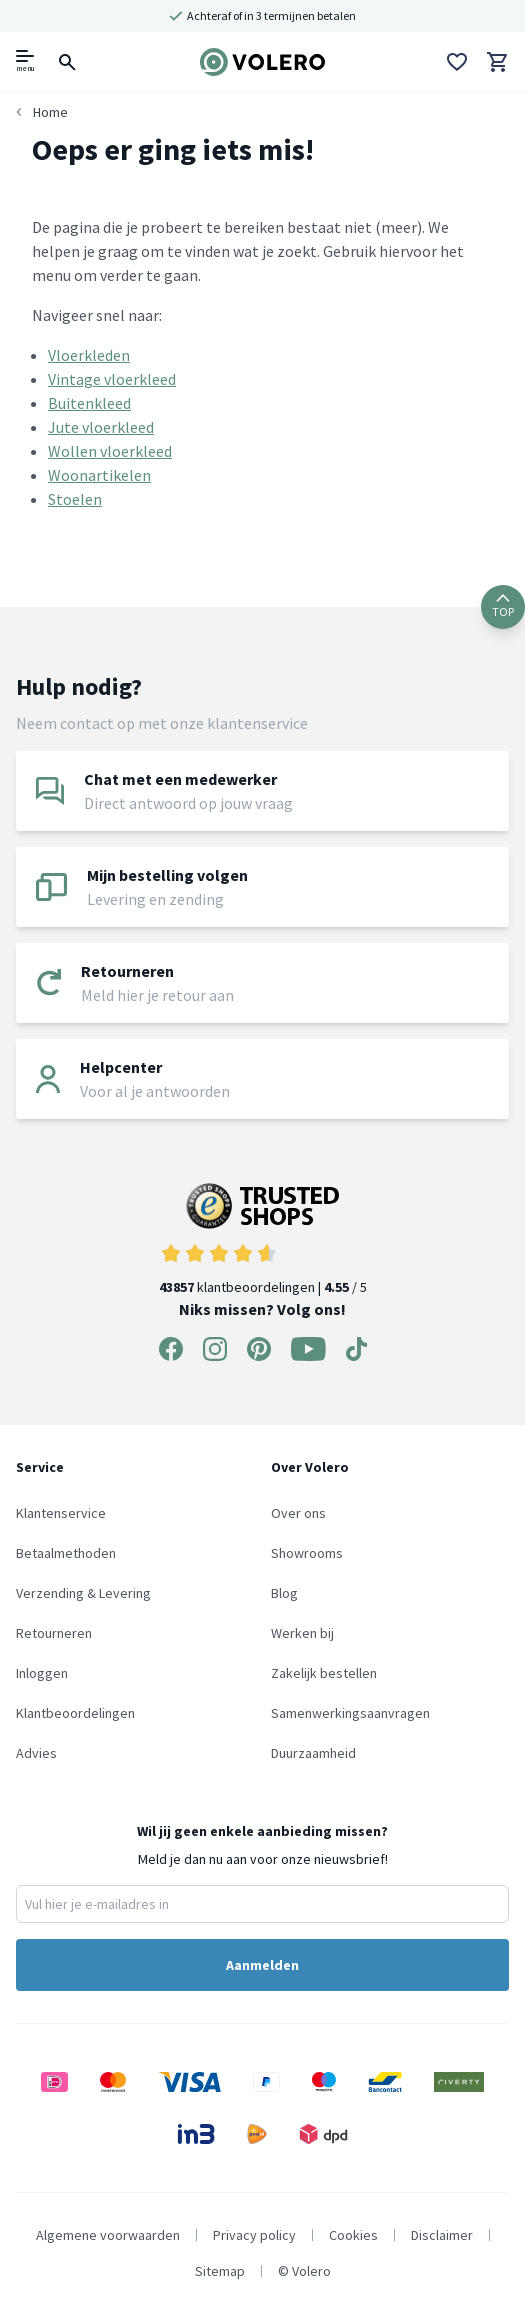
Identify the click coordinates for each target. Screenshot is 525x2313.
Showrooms (307, 1553)
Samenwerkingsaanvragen (350, 1713)
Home (50, 112)
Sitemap (220, 2271)
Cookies (353, 2235)
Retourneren (54, 1633)
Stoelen (75, 499)
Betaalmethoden (66, 1553)
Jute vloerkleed (101, 427)
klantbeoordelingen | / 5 (263, 1239)
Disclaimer (442, 2235)
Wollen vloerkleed (110, 451)
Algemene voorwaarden (108, 2235)
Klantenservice (61, 1513)
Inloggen (42, 1673)
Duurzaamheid (313, 1753)
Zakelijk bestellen (324, 1673)
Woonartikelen (99, 475)
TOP (503, 606)
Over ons (298, 1513)
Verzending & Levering (83, 1593)
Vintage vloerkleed (112, 379)
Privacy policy (254, 2235)
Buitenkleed (89, 403)
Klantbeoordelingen (75, 1713)
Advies (36, 1753)
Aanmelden (262, 1965)
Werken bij (302, 1633)
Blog (284, 1593)
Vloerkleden (89, 355)
